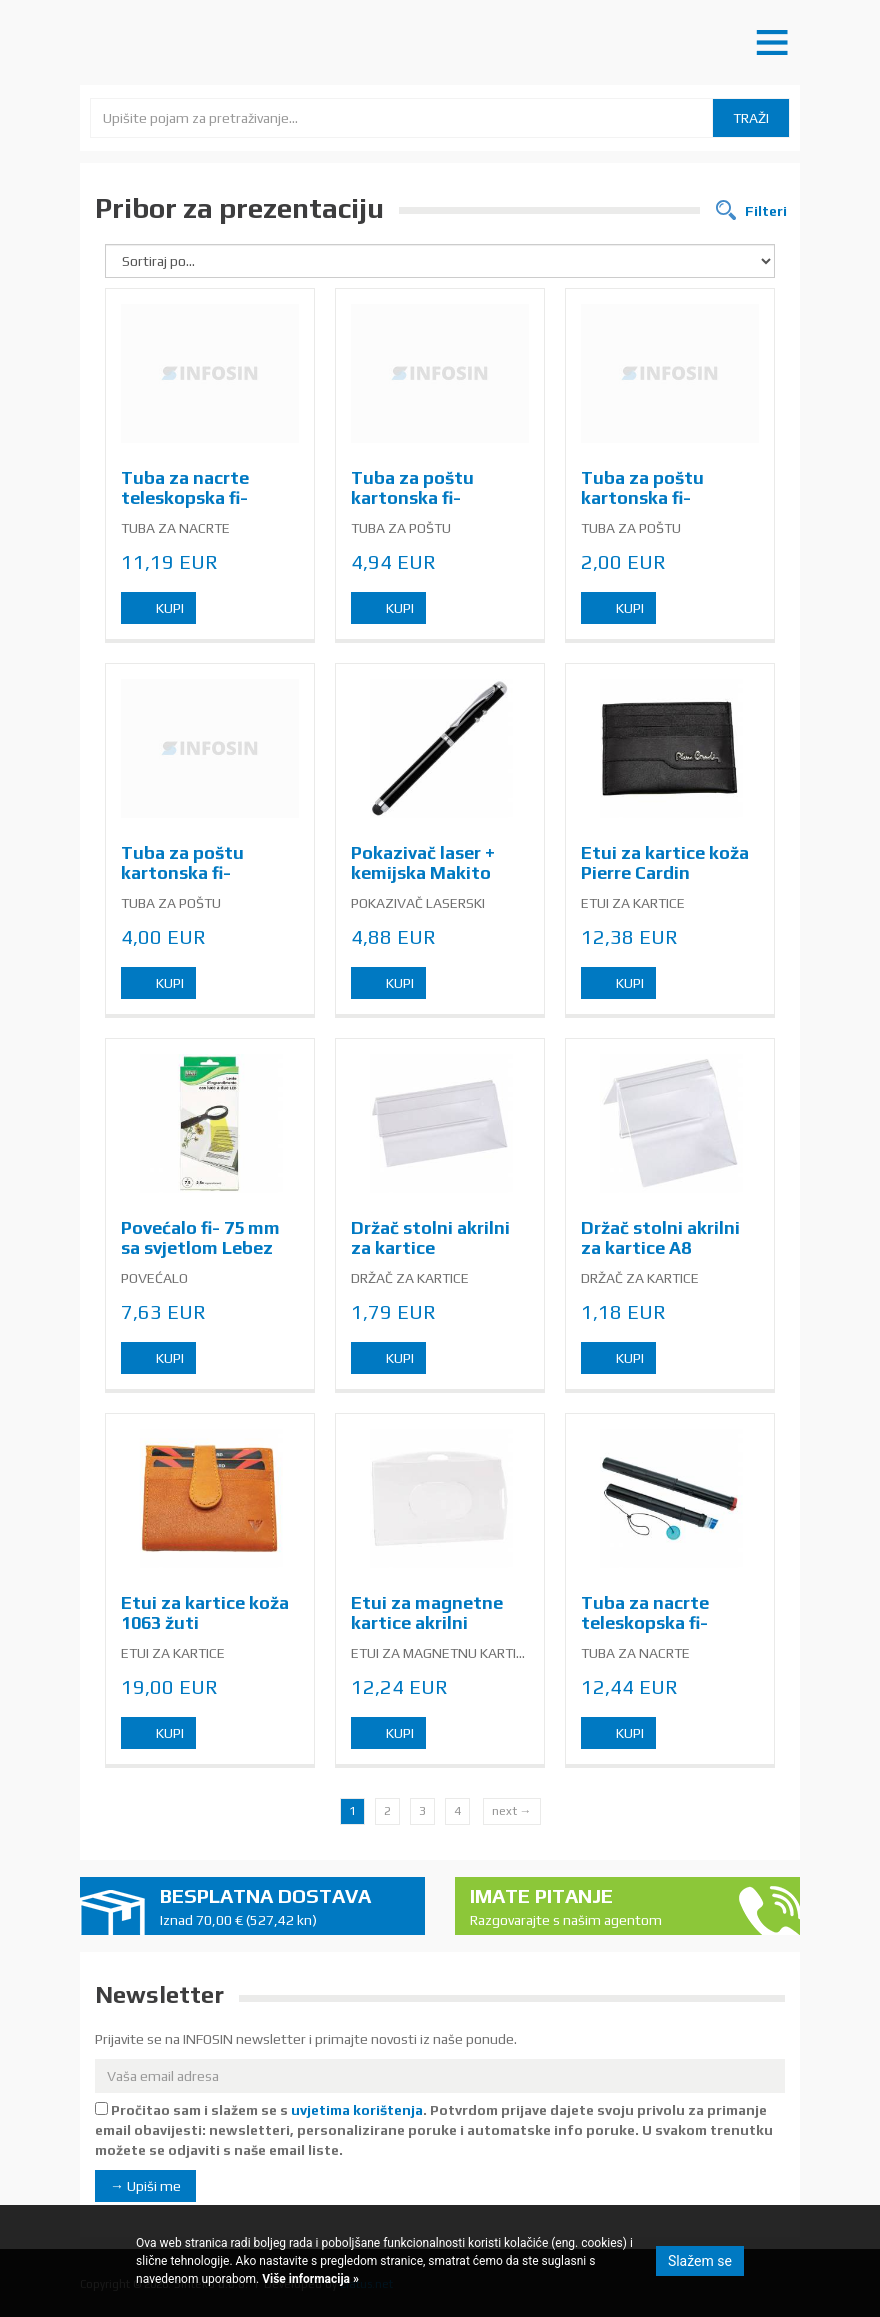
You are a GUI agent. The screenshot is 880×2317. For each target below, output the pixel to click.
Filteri (765, 211)
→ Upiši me (145, 2186)
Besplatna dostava (285, 1907)
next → (512, 1811)
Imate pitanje (595, 1907)
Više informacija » (309, 2279)
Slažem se (700, 2261)
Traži (751, 118)
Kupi (170, 608)
